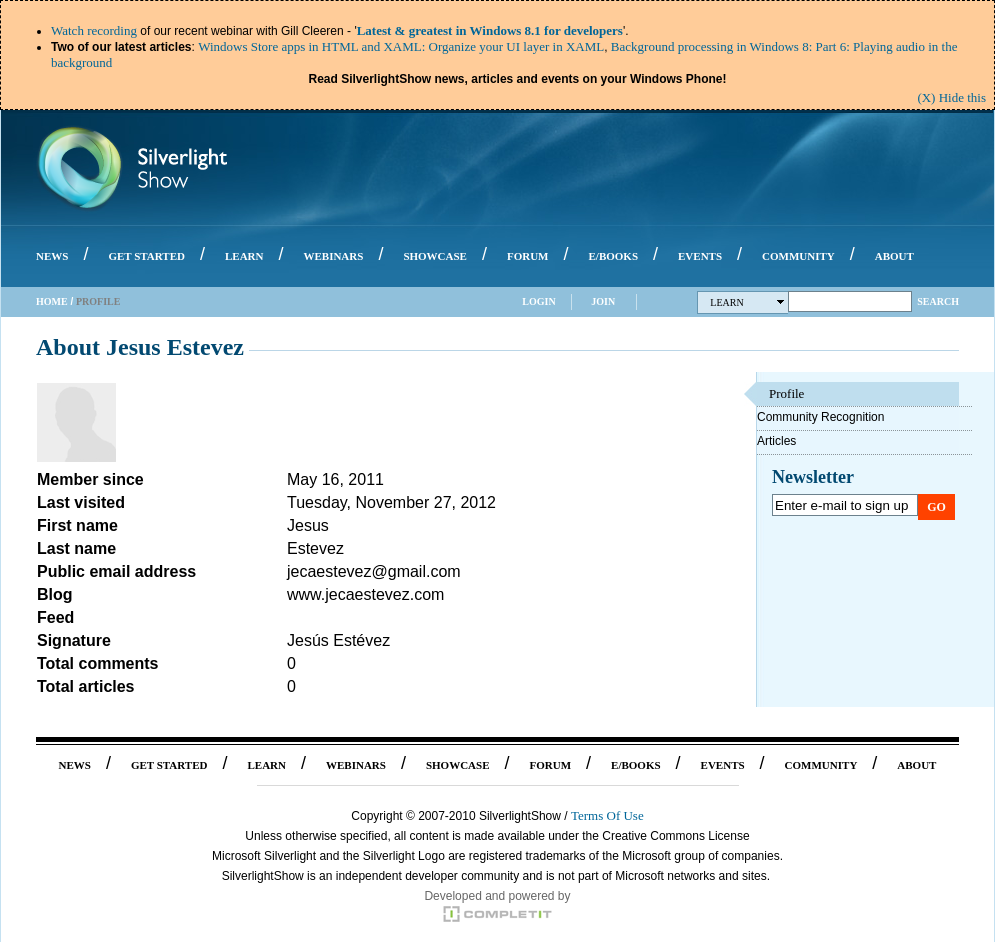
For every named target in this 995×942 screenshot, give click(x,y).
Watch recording (94, 30)
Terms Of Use (607, 815)
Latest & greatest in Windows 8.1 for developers (490, 30)
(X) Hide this (951, 97)
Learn (747, 302)
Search (938, 301)
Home (52, 301)
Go (936, 507)
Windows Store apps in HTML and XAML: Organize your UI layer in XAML (401, 46)
